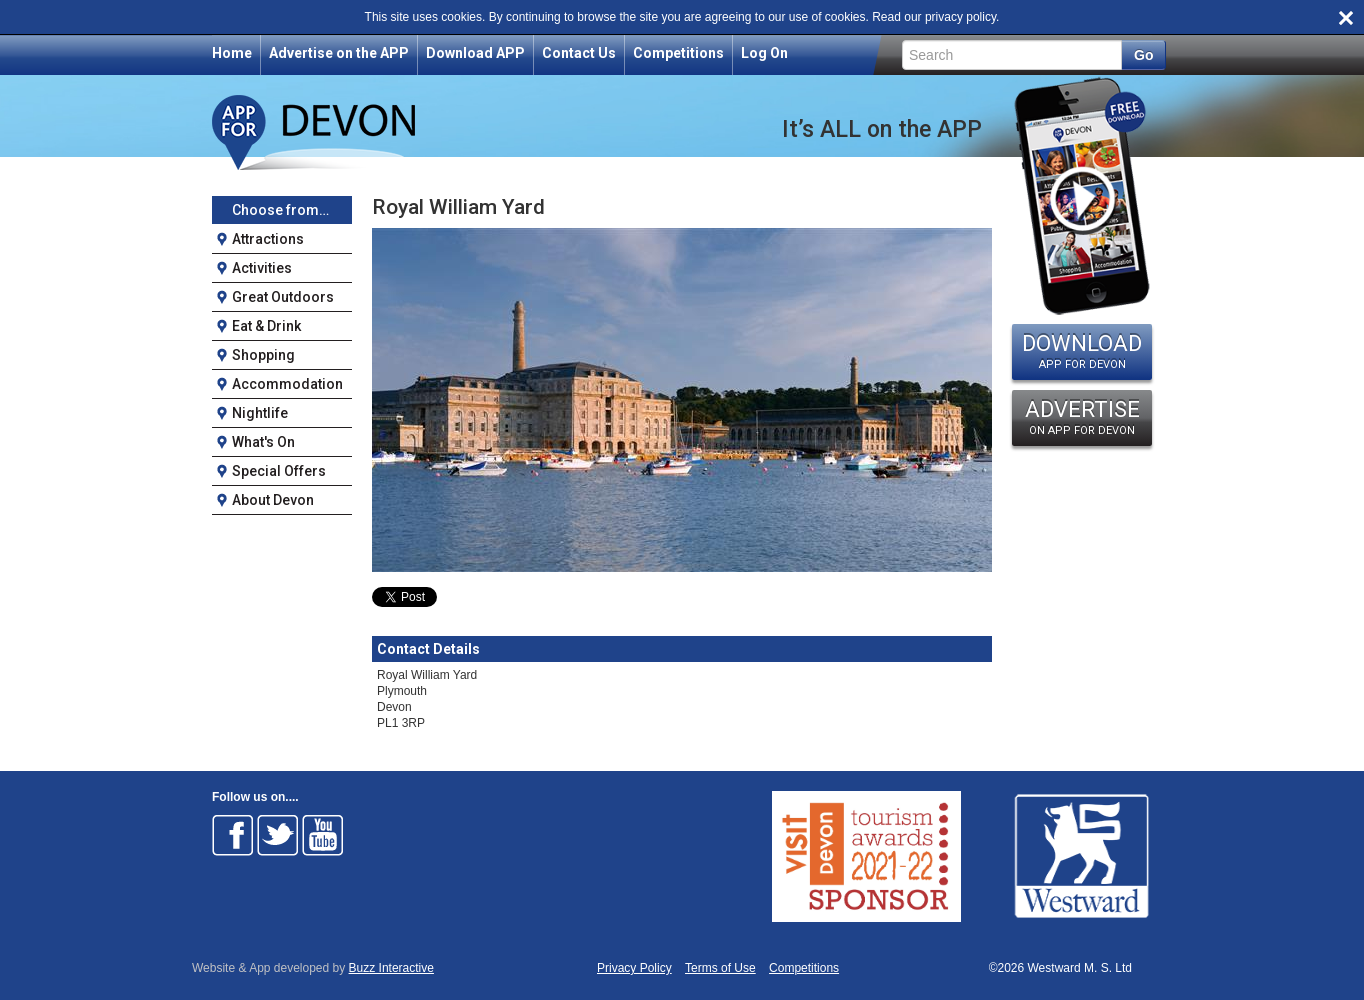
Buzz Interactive (391, 968)
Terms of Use (720, 968)
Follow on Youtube (323, 835)
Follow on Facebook (233, 835)
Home (232, 53)
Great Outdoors (283, 297)
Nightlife (260, 413)
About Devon (273, 500)
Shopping (263, 355)
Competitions (678, 53)
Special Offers (279, 471)
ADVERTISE (1082, 417)
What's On (263, 442)
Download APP (475, 53)
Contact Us (579, 53)
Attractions (268, 239)
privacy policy (960, 17)
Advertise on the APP (339, 53)
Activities (262, 268)
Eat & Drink (266, 326)
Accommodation (287, 384)
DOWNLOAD (1082, 351)
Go (1143, 55)
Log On (764, 53)
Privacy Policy (634, 968)
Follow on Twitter (278, 835)
